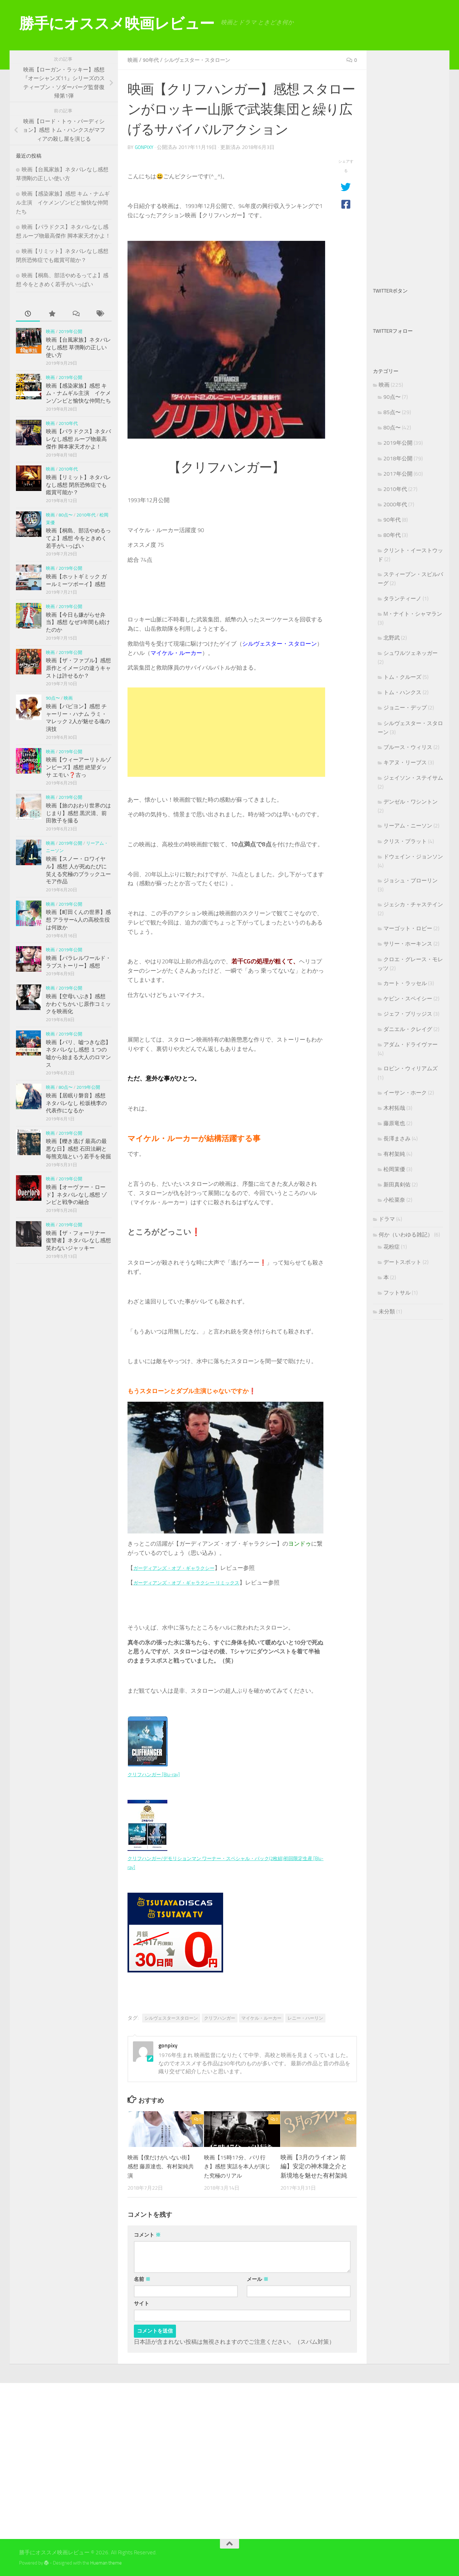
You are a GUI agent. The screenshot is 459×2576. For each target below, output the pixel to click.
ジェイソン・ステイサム (413, 778)
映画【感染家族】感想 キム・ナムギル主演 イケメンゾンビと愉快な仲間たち (63, 202)
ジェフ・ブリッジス (407, 1014)
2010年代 (68, 423)
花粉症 (391, 1246)
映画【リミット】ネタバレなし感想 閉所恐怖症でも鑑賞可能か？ (78, 484)
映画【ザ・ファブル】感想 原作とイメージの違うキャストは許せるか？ (78, 668)
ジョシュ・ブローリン (410, 880)
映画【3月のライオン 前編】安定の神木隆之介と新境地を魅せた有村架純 (313, 2166)
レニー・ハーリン (305, 2017)
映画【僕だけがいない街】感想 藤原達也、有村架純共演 (161, 2166)
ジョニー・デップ (405, 707)
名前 (142, 2278)
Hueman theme (106, 2562)
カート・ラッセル (405, 983)
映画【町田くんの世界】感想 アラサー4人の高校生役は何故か (78, 919)
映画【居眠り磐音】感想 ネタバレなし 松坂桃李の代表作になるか (76, 1103)
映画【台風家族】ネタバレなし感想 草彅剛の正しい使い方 (78, 347)
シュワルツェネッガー (410, 653)
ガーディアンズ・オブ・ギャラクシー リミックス (197, 1581)
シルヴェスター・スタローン (204, 59)
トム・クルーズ (402, 677)
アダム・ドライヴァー (410, 1044)
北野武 (391, 638)
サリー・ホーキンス (407, 943)
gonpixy (145, 147)
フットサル (397, 1292)
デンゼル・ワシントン (410, 801)
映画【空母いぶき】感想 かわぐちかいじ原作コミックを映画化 (78, 1003)
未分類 (387, 1311)
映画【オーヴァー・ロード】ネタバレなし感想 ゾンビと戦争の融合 (76, 1194)
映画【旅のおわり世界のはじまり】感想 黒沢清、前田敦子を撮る (78, 813)
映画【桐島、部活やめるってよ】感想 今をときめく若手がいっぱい (78, 538)
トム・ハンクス (402, 692)
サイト (141, 2303)
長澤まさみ (397, 1138)
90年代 (153, 59)
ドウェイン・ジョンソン (413, 856)
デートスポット (402, 1262)
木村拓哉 (394, 1108)
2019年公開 (70, 331)
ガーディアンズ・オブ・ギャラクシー (182, 1567)
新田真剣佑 (397, 1184)
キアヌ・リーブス (405, 762)
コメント (147, 2234)
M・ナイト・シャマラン (412, 614)
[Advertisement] (226, 731)
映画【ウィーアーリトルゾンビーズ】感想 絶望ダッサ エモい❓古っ (78, 767)
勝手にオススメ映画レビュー (117, 23)
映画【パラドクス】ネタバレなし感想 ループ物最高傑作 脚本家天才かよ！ (78, 438)
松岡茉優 (394, 1169)
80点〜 (66, 515)
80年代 (392, 535)
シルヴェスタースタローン (171, 2017)
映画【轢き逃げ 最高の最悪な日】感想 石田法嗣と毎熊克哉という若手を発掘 (78, 1148)
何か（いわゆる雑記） (406, 1234)
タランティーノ (402, 598)
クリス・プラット (405, 841)
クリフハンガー (219, 2017)
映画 (133, 59)
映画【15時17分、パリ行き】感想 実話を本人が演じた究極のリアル (238, 2166)
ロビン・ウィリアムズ (410, 1068)
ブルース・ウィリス (407, 747)
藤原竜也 (394, 1123)
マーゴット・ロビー (407, 928)
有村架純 (394, 1154)
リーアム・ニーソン (407, 825)
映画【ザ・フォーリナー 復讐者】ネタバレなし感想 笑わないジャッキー (78, 1240)
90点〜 (53, 698)
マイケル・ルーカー (261, 2017)
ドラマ (387, 1219)
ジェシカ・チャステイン (413, 904)
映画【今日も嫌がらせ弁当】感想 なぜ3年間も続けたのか (78, 622)
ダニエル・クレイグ (407, 1029)
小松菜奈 (394, 1200)
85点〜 (392, 412)
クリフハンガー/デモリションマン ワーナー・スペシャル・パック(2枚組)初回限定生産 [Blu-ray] (224, 1857)
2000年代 (395, 504)
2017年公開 (397, 474)
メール (257, 2278)
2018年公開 (397, 458)
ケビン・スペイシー (407, 998)
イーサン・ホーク (405, 1092)
